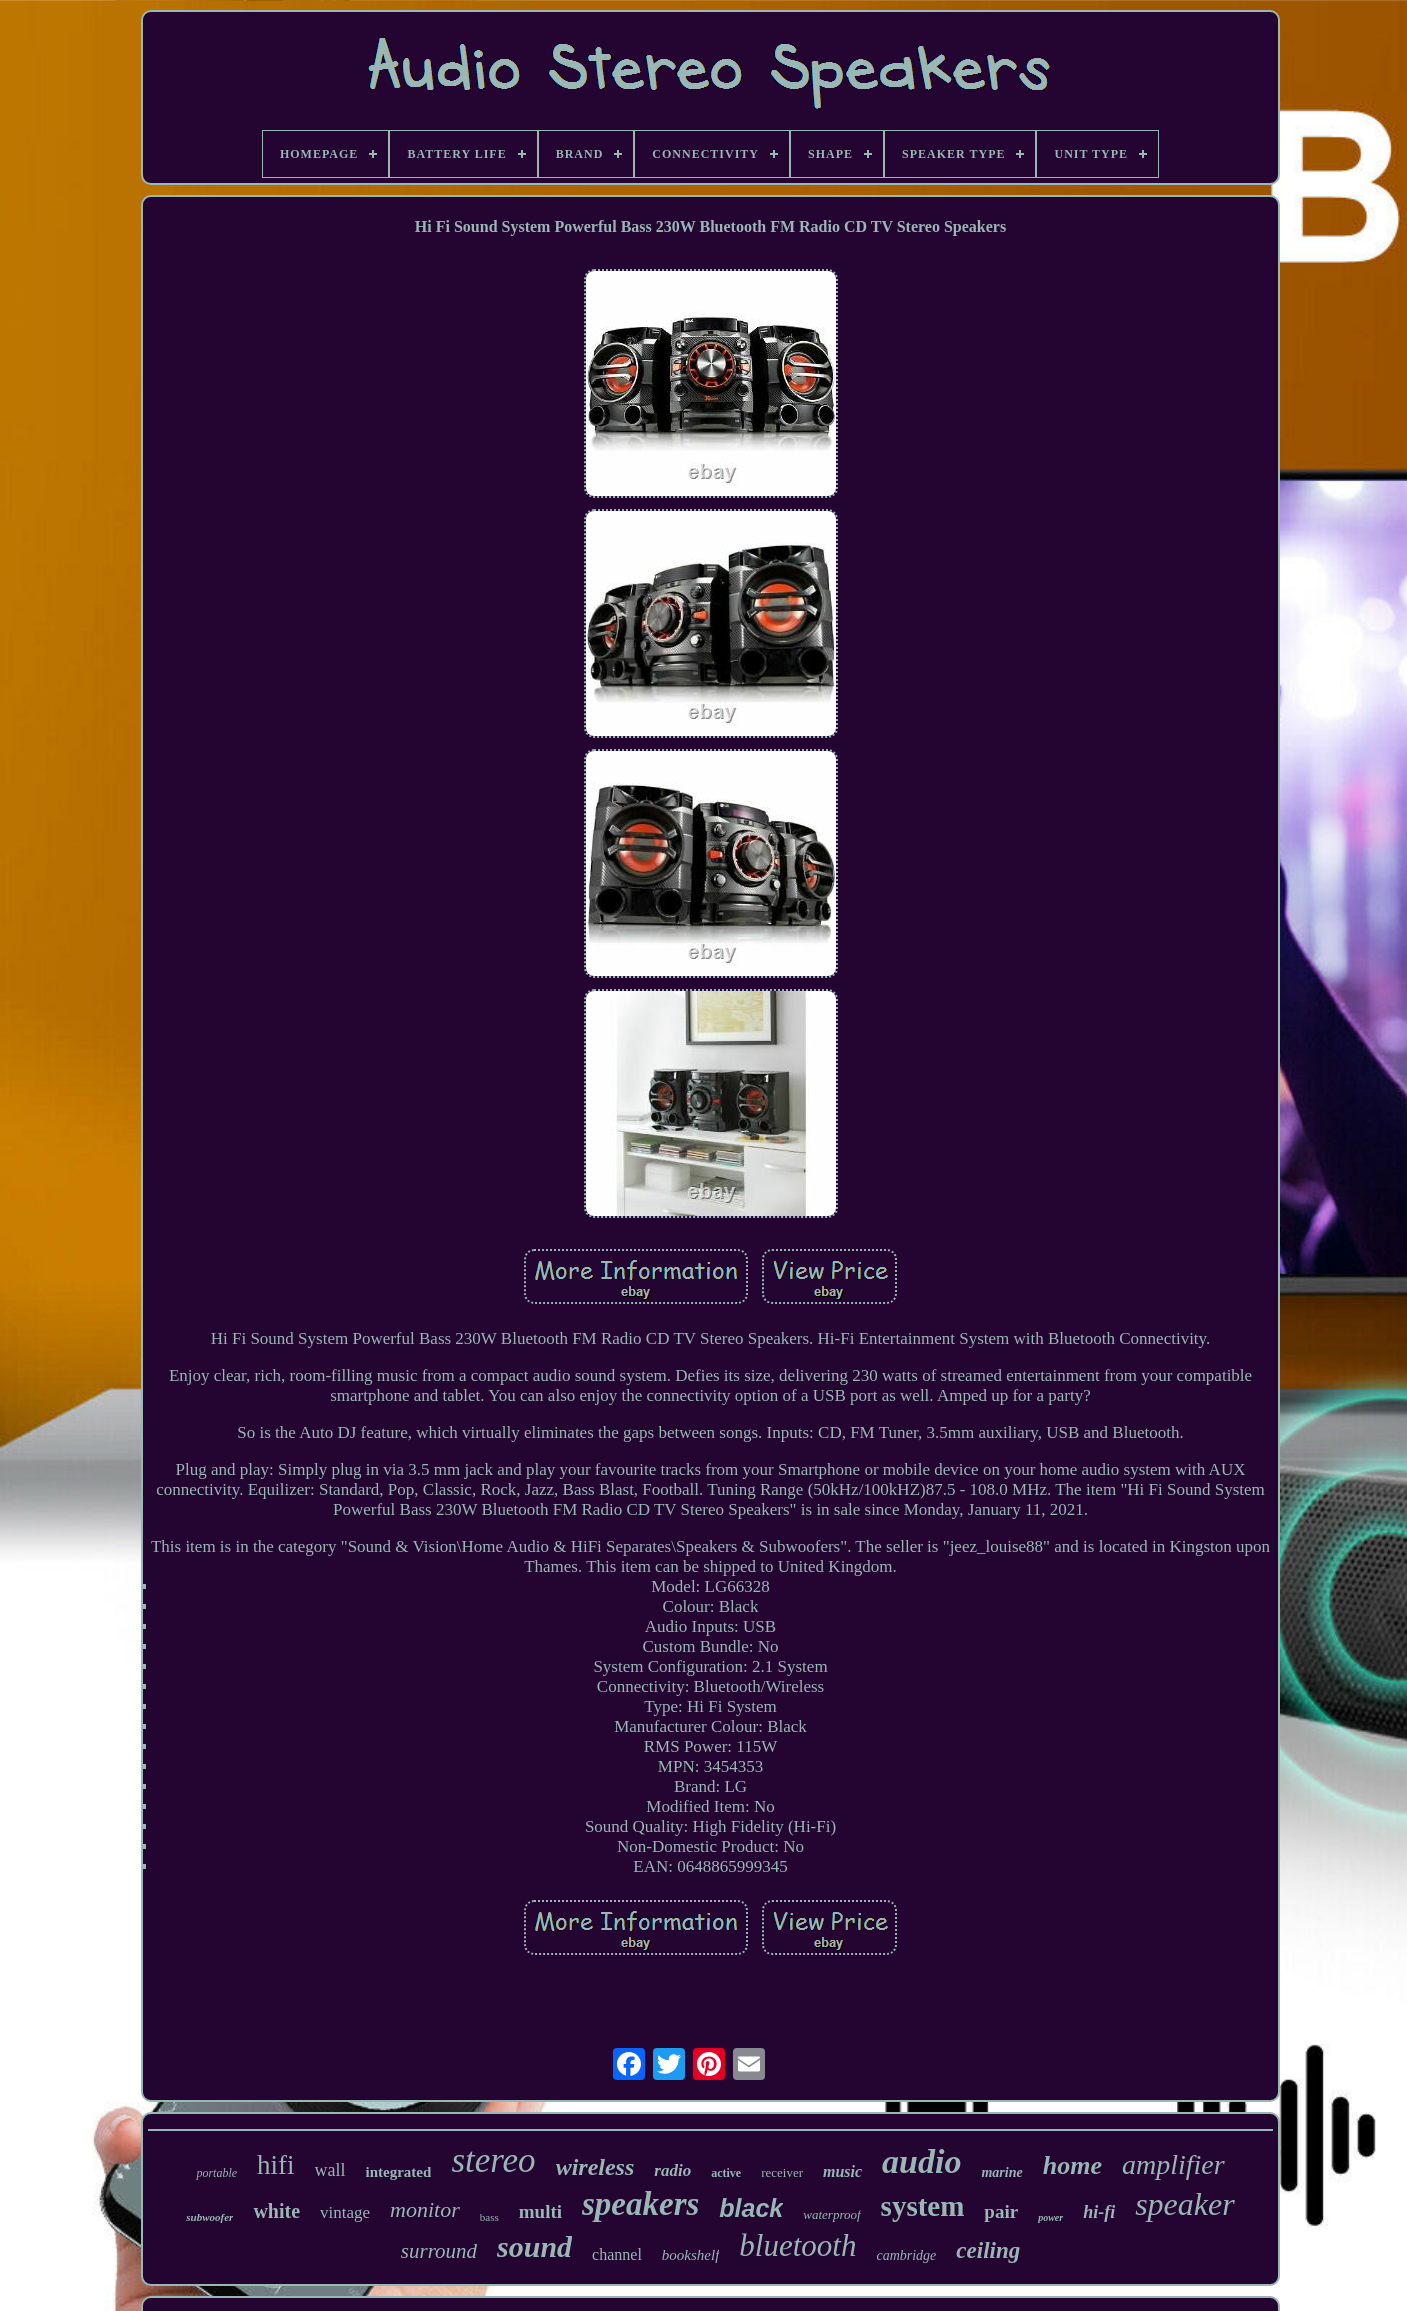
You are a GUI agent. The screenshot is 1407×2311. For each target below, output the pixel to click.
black (751, 2208)
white (276, 2211)
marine (1001, 2172)
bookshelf (691, 2255)
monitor (425, 2209)
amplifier (1173, 2164)
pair (1001, 2211)
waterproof (831, 2214)
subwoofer (209, 2217)
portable (216, 2173)
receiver (782, 2172)
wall (330, 2170)
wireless (595, 2167)
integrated (399, 2172)
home (1072, 2165)
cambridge (906, 2255)
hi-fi (1099, 2212)
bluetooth (797, 2245)
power (1050, 2217)
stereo (493, 2160)
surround (439, 2251)
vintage (345, 2212)
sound (534, 2246)
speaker (1185, 2204)
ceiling (988, 2250)
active (726, 2173)
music (842, 2171)
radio (672, 2170)
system (923, 2206)
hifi (276, 2165)
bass (489, 2217)
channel (617, 2254)
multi (540, 2211)
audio (921, 2161)
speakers (640, 2204)
